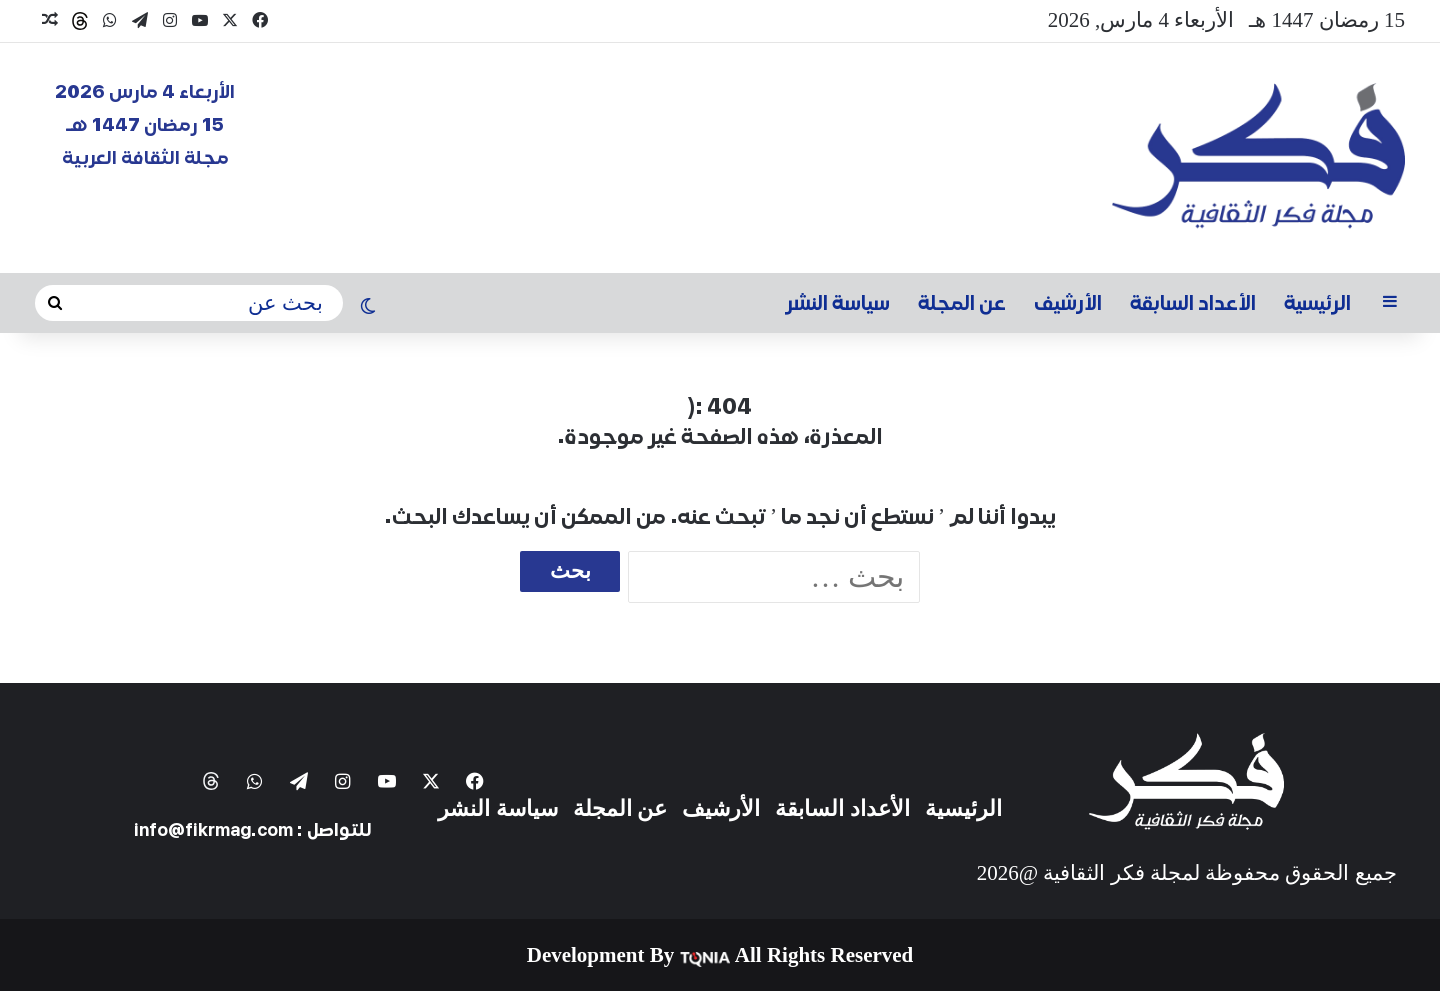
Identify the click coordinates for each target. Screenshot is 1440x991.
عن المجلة (962, 303)
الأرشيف (1068, 303)
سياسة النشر (838, 303)
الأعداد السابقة (1193, 303)
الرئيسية (1317, 303)
